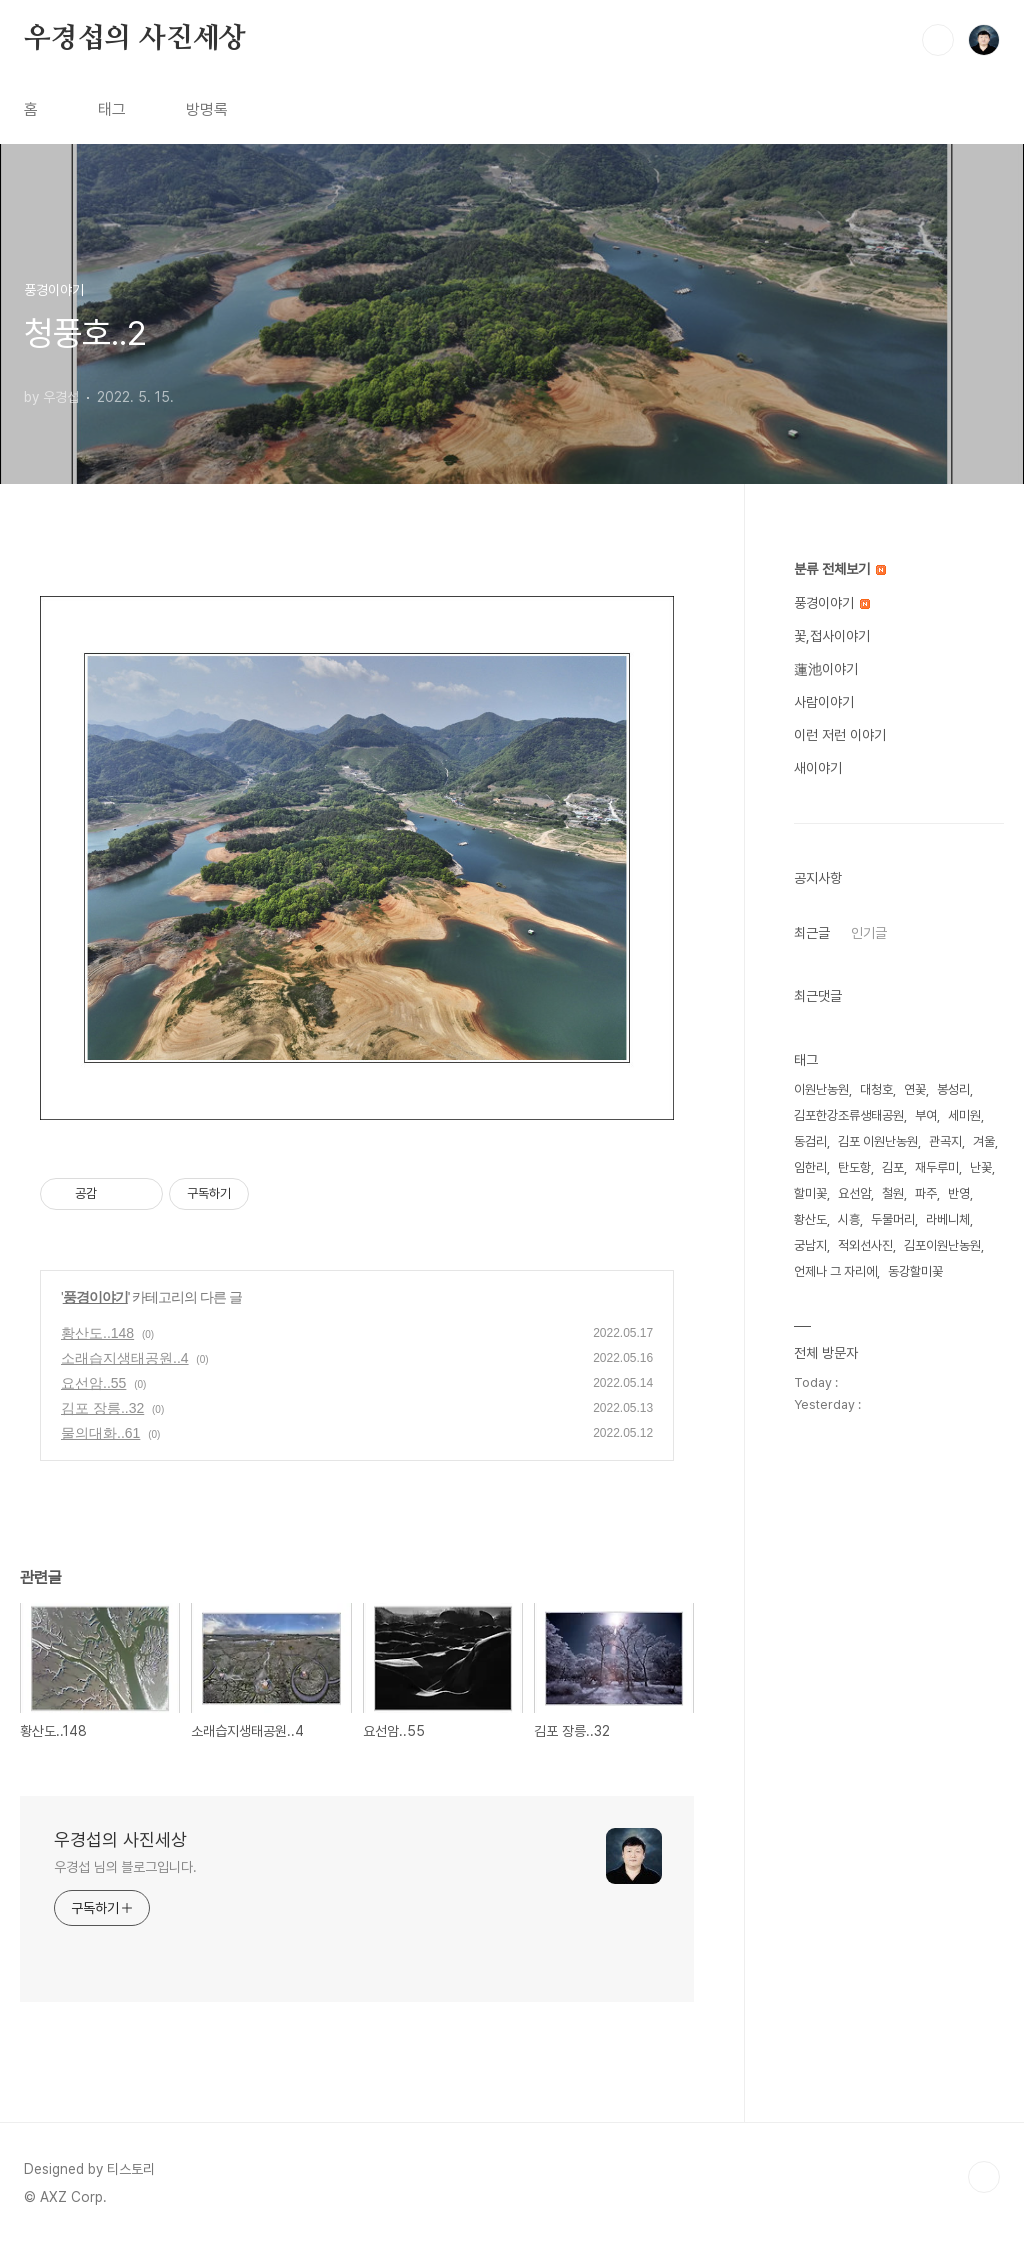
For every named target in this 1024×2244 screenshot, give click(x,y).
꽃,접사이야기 (832, 636)
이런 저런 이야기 (840, 735)
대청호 (876, 1089)
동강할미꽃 (915, 1271)
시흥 (849, 1219)
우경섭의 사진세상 (135, 39)
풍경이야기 (95, 1297)
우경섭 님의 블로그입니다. (125, 1867)
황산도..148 (97, 1333)
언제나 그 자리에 (835, 1271)
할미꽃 (810, 1193)
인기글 (869, 933)
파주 (926, 1193)
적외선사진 (865, 1245)
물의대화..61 (100, 1433)
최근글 (812, 933)
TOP (984, 2177)
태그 (112, 109)
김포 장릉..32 (102, 1408)
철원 (893, 1193)
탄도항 (854, 1167)
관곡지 (945, 1141)
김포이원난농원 (942, 1245)
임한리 (810, 1167)
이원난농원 (821, 1089)
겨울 (984, 1141)
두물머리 (893, 1219)
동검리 (810, 1141)
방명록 (207, 109)
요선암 (854, 1193)
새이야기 (818, 768)
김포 (893, 1167)
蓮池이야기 (826, 669)
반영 (959, 1193)
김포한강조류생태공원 (849, 1115)
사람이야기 (824, 702)
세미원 (964, 1115)
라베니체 (948, 1219)
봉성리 (953, 1089)
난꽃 (981, 1167)
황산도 (810, 1219)
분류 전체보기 (840, 569)
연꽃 (915, 1089)
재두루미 (937, 1167)
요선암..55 (93, 1383)
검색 (938, 40)
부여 (926, 1115)
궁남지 (810, 1245)
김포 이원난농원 (878, 1141)
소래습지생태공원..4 (125, 1358)
